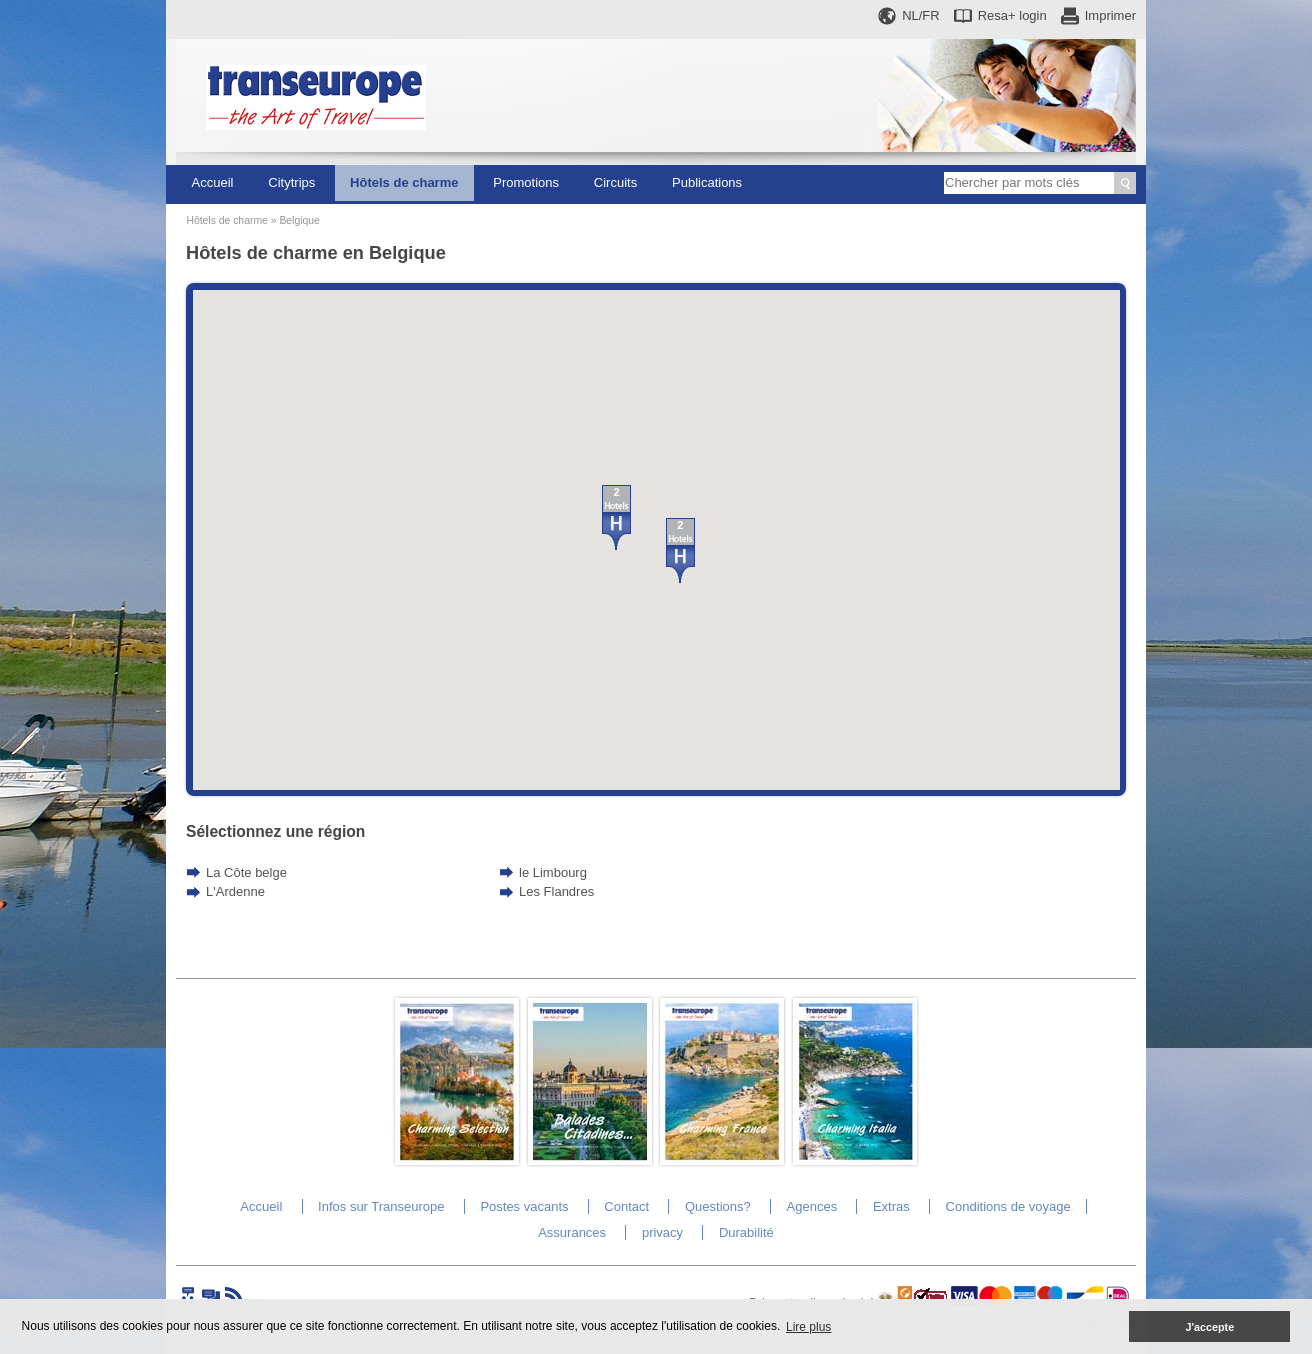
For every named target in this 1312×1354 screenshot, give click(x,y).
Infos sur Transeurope (381, 1206)
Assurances (572, 1232)
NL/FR (921, 15)
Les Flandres (556, 891)
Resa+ (1012, 15)
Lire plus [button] (808, 1327)
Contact (626, 1206)
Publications (707, 182)
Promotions (526, 182)
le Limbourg (553, 872)
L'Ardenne (235, 891)
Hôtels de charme (404, 182)
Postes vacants (524, 1206)
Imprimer (1110, 15)
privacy (662, 1232)
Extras (891, 1206)
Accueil (213, 182)
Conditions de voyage (1008, 1206)
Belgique (299, 220)
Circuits (615, 182)
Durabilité (746, 1232)
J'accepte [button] (1209, 1327)
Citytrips (291, 182)
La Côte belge (246, 872)
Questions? (718, 1206)
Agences (812, 1206)
